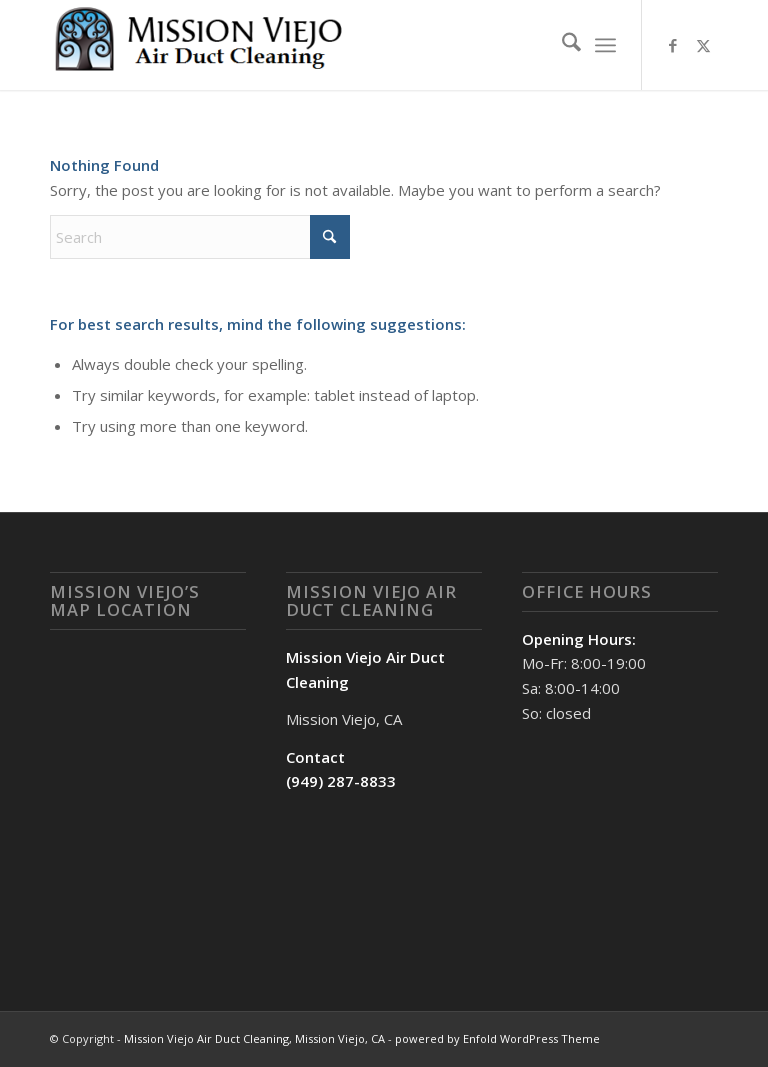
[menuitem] (561, 45)
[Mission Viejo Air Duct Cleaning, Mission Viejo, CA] (200, 45)
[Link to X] (703, 45)
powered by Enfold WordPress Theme (497, 1038)
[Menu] (605, 45)
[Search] (561, 45)
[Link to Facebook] (673, 45)
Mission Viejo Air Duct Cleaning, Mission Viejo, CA (254, 1038)
